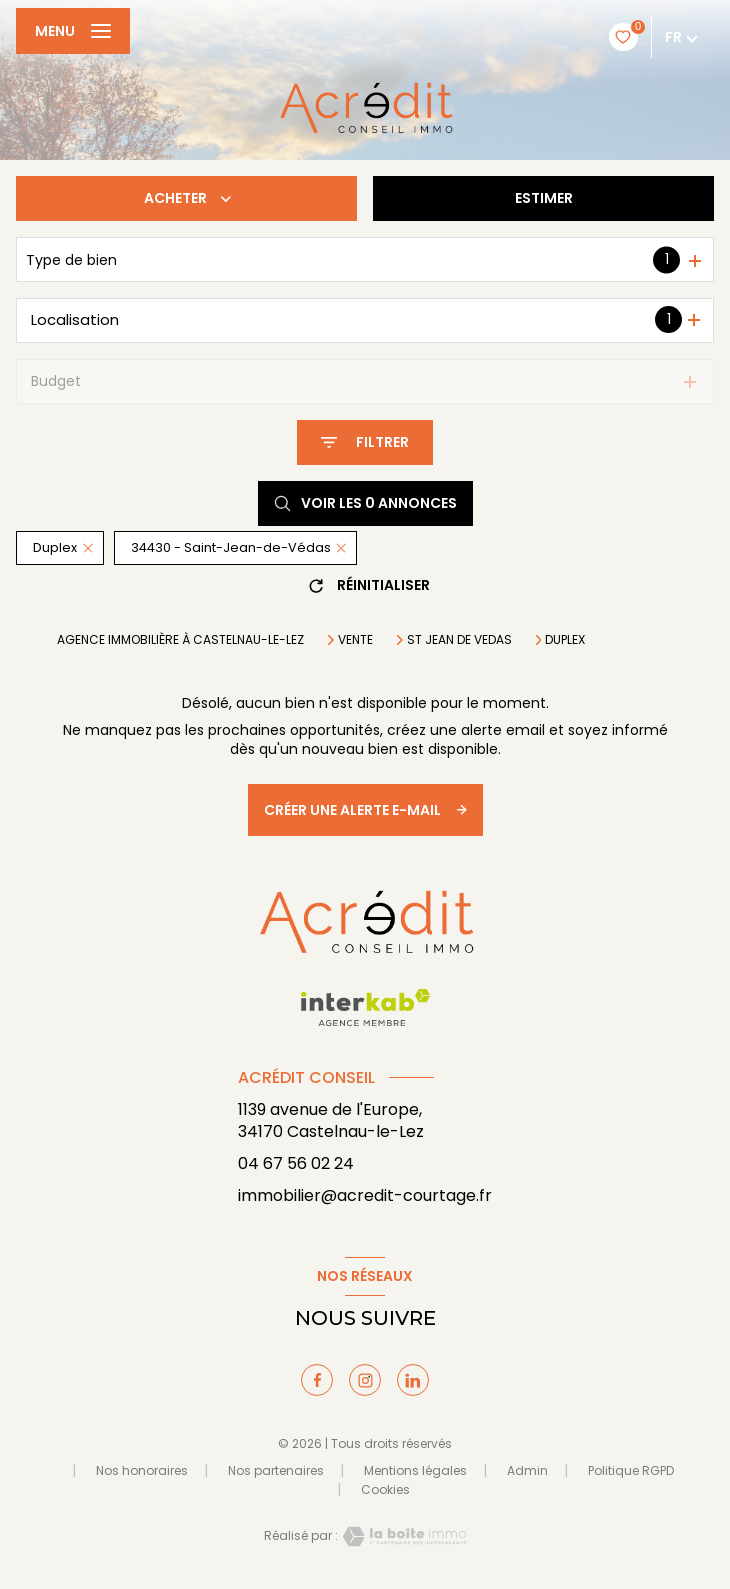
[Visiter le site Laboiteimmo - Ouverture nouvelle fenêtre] (402, 1536)
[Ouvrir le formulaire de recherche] (365, 442)
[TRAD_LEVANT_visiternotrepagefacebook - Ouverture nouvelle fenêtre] (317, 1380)
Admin (527, 1470)
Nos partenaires (276, 1470)
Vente (355, 640)
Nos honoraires (142, 1470)
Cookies (385, 1490)
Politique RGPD (631, 1470)
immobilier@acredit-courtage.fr (365, 1195)
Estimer (544, 198)
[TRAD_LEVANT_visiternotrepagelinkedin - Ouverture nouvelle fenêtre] (413, 1380)
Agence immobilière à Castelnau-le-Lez (180, 639)
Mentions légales (415, 1470)
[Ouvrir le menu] (73, 31)
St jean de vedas (459, 640)
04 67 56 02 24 (296, 1163)
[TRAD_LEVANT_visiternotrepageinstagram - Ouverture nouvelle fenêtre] (365, 1380)
